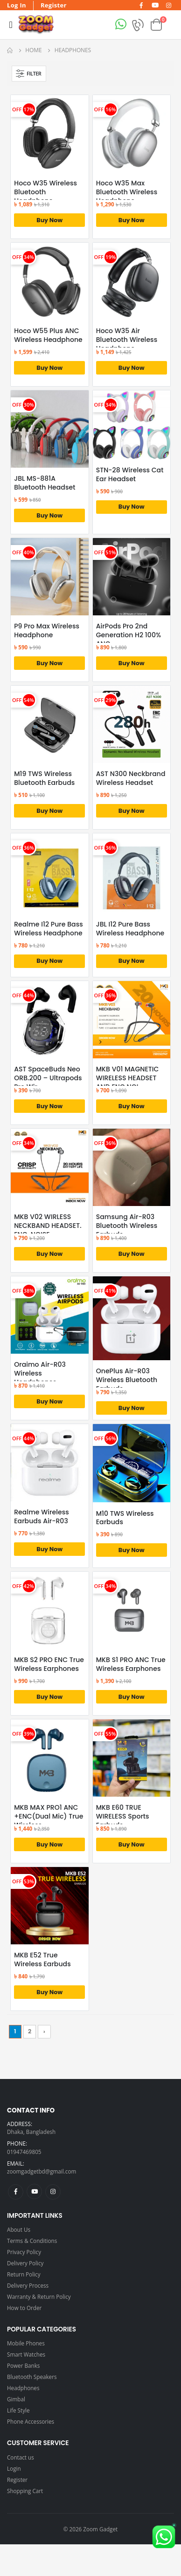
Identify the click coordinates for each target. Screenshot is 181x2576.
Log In (16, 5)
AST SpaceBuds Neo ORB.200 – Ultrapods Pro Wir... (48, 1078)
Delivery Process (28, 2285)
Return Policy (24, 2274)
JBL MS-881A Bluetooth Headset (44, 483)
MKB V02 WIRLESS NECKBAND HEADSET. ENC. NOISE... (48, 1226)
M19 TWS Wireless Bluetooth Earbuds (44, 778)
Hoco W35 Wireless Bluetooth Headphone (45, 192)
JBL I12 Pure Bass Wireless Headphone (130, 929)
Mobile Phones (26, 2343)
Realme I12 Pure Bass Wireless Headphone (48, 929)
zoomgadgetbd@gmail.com (41, 2171)
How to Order (24, 2307)
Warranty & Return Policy (39, 2296)
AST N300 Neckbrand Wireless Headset (131, 778)
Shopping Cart (25, 2490)
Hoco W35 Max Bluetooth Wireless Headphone (127, 192)
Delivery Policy (25, 2263)
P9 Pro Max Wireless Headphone (46, 631)
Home (33, 50)
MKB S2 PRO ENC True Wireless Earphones (49, 1664)
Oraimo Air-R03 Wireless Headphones (40, 1373)
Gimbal (16, 2399)
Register (54, 5)
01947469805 (24, 2151)
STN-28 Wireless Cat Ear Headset (130, 475)
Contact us (20, 2457)
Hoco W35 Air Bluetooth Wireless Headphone (127, 340)
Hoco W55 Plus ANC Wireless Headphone (48, 335)
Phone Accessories (30, 2421)
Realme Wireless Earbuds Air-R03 (41, 1517)
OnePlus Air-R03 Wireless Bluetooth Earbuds (127, 1380)
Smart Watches (26, 2354)
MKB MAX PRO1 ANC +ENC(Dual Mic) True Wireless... (48, 1816)
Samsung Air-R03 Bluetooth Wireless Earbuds (127, 1226)
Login (14, 2468)
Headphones (23, 2388)
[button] (156, 24)
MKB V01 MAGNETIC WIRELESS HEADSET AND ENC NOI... (127, 1078)
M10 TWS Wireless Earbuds (125, 1518)
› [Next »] (44, 2031)
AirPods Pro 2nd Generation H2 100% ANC (128, 635)
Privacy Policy (24, 2252)
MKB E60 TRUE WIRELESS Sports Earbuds (122, 1816)
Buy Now (49, 220)
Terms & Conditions (32, 2240)
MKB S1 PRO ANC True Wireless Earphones (131, 1664)
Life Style (18, 2410)
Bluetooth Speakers (32, 2376)
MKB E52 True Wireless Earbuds (42, 1960)
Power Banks (23, 2365)
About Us (18, 2229)
